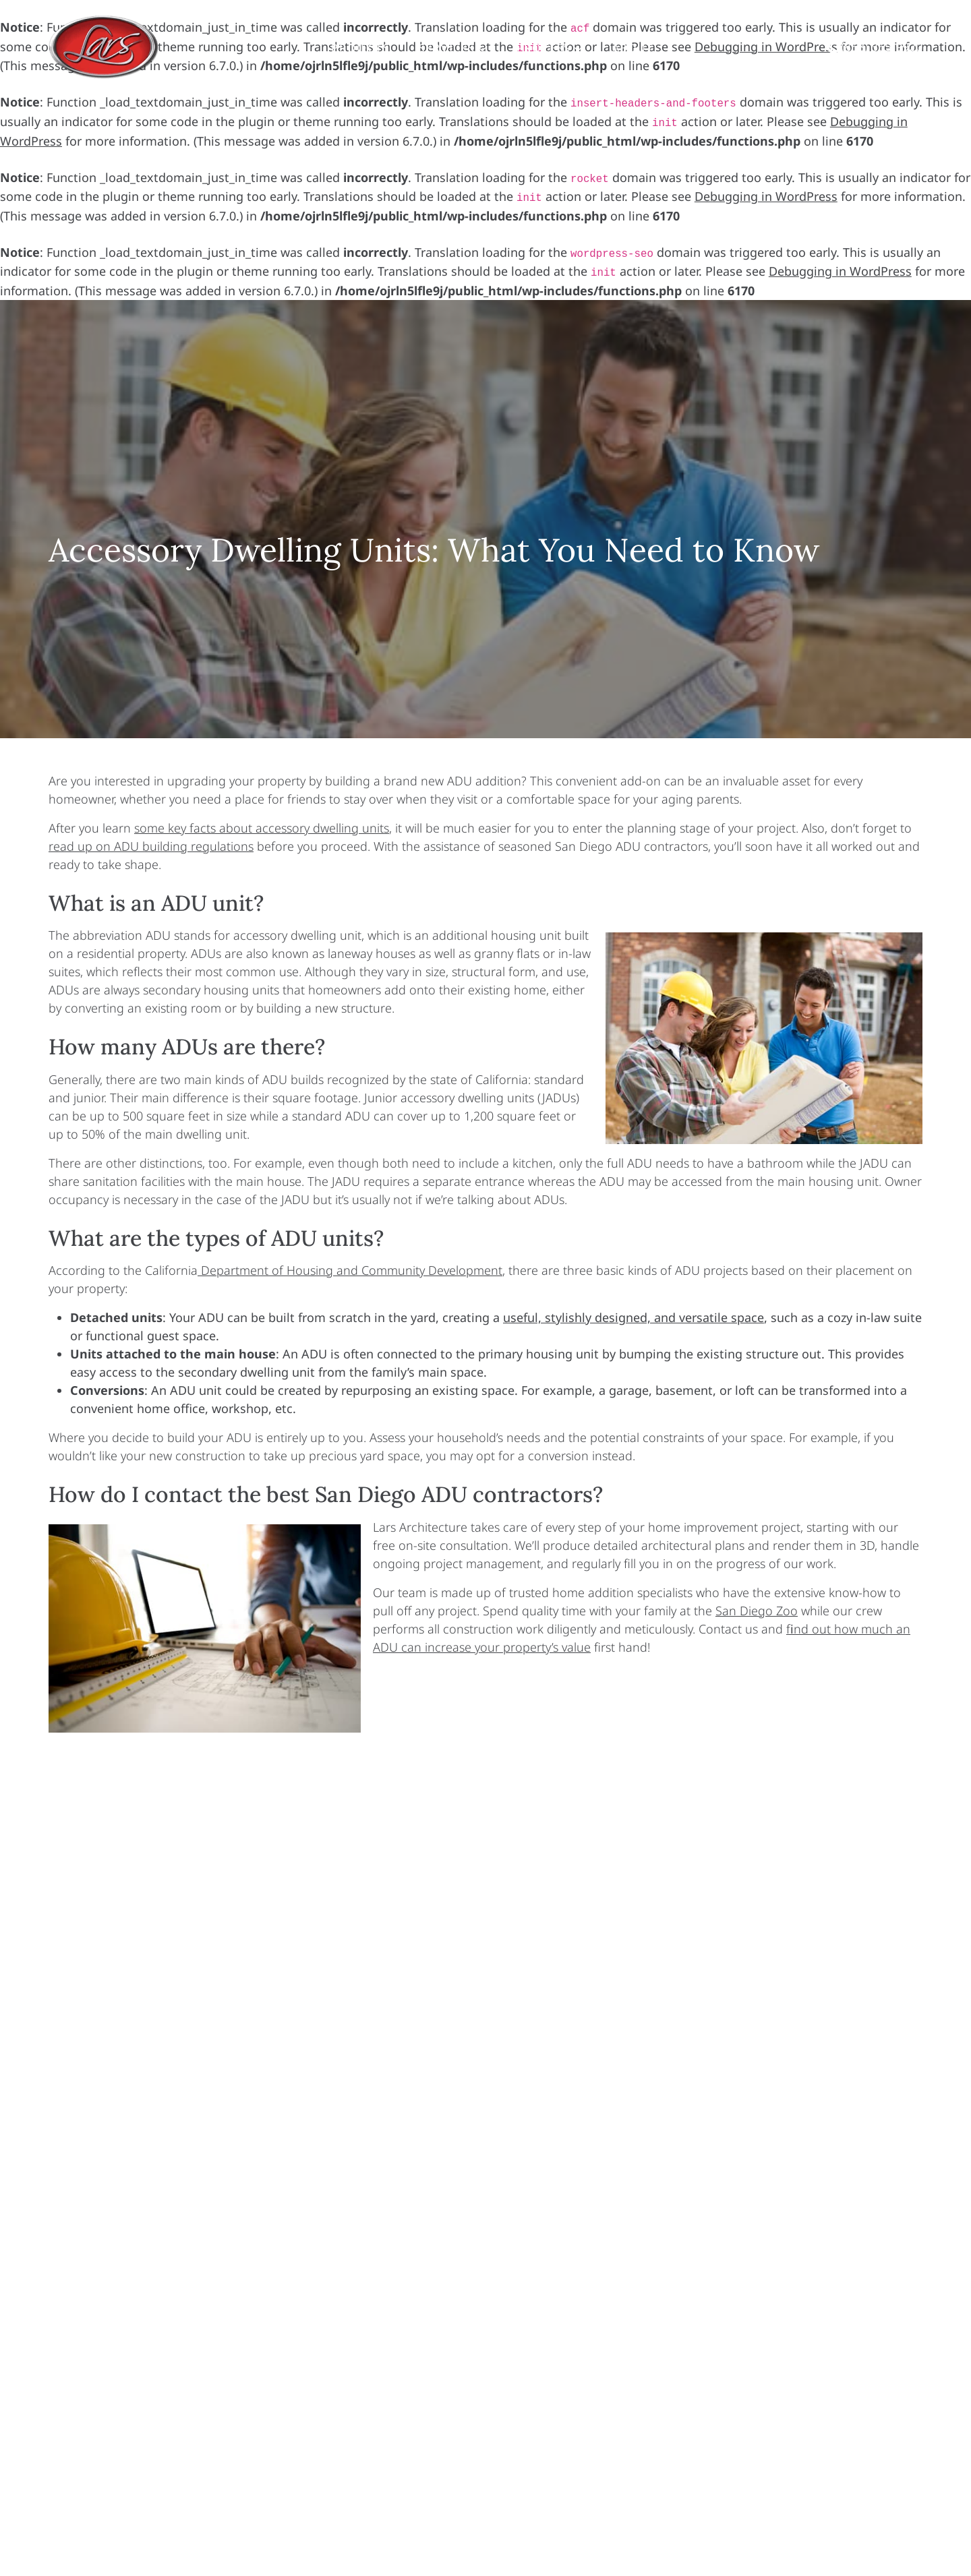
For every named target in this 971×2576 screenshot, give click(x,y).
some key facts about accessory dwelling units (261, 828)
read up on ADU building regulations (151, 846)
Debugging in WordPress (766, 196)
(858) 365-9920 (881, 46)
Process (550, 47)
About (633, 47)
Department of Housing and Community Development (350, 1270)
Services (453, 47)
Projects (360, 47)
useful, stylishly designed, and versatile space (633, 1317)
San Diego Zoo (756, 1610)
